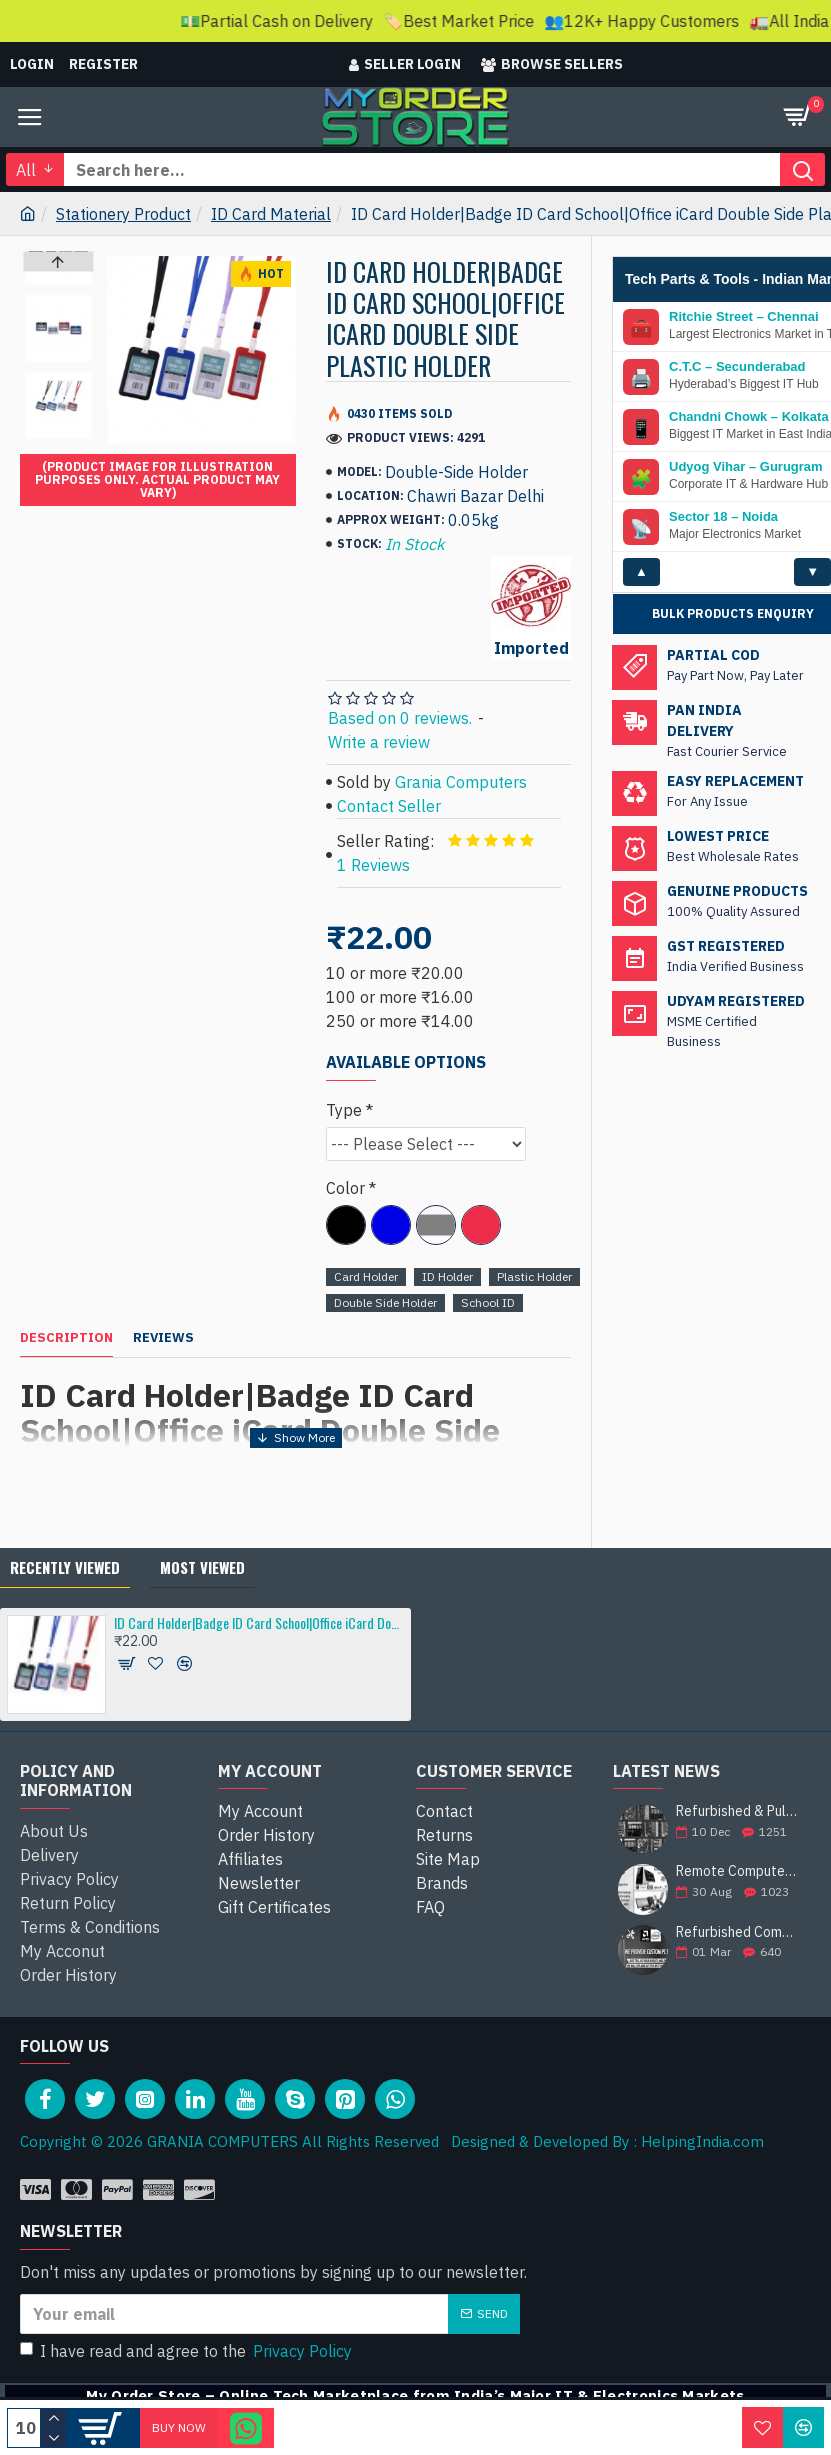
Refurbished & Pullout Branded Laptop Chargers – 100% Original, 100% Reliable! (737, 1811)
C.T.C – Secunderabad (737, 417)
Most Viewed (202, 1567)
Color (345, 1188)
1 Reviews (373, 865)
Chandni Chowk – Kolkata (749, 467)
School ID (488, 1302)
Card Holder (366, 1276)
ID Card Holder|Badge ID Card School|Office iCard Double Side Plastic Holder (258, 1622)
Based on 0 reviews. (400, 718)
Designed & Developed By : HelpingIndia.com (601, 2141)
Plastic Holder (534, 1276)
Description (66, 1338)
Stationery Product (123, 214)
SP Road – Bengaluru (735, 317)
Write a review (379, 742)
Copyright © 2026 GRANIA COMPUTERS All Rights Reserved (229, 2141)
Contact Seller (389, 806)
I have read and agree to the (187, 2351)
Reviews (163, 1338)
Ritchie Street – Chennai (744, 367)
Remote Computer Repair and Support (737, 1871)
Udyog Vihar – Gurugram (746, 517)
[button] (59, 434)
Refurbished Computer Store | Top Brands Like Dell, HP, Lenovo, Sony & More (737, 1932)
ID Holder (447, 1276)
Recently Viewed (65, 1567)
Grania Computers (461, 782)
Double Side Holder (385, 1302)
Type (344, 1110)
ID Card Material (271, 214)
